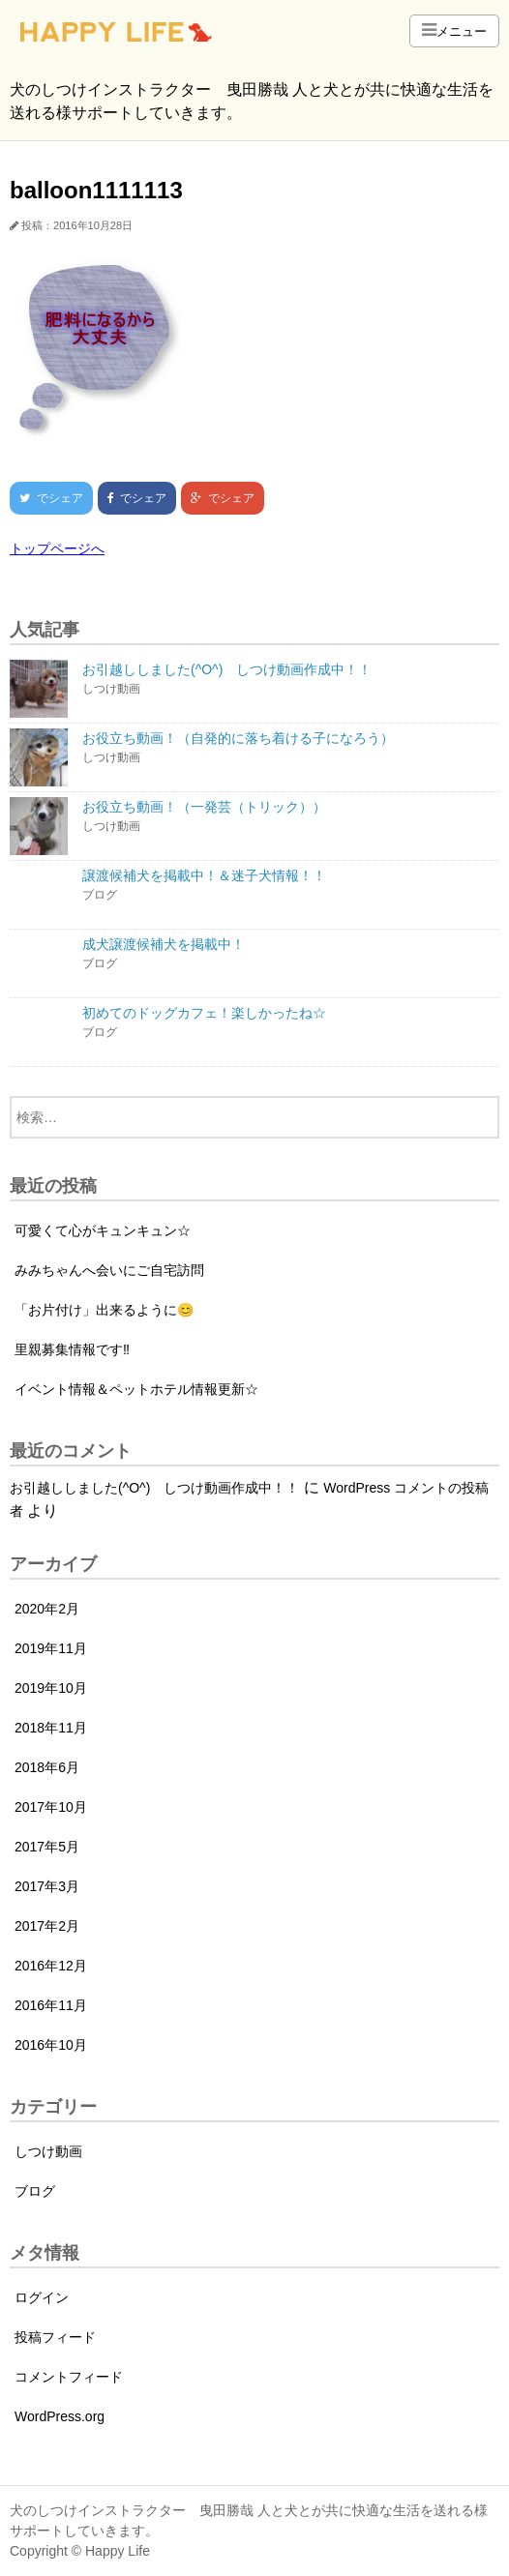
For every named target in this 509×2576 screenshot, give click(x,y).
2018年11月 (51, 1727)
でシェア (46, 498)
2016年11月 (51, 2005)
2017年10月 (51, 1807)
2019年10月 (51, 1688)
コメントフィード (69, 2376)
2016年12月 (51, 1965)
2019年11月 (51, 1648)
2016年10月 (51, 2045)
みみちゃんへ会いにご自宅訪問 (109, 1270)
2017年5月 (47, 1846)
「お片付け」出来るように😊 (104, 1310)
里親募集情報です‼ (72, 1349)
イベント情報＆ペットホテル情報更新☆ (136, 1389)
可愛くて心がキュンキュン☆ (103, 1230)
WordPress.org (60, 2416)
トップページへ (57, 548)
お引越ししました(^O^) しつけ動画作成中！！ (154, 1487)
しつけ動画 (48, 2151)
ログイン (42, 2297)
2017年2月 (47, 1926)
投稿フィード (55, 2337)
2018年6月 (47, 1767)
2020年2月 (47, 1608)
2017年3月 (47, 1886)
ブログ (35, 2191)
